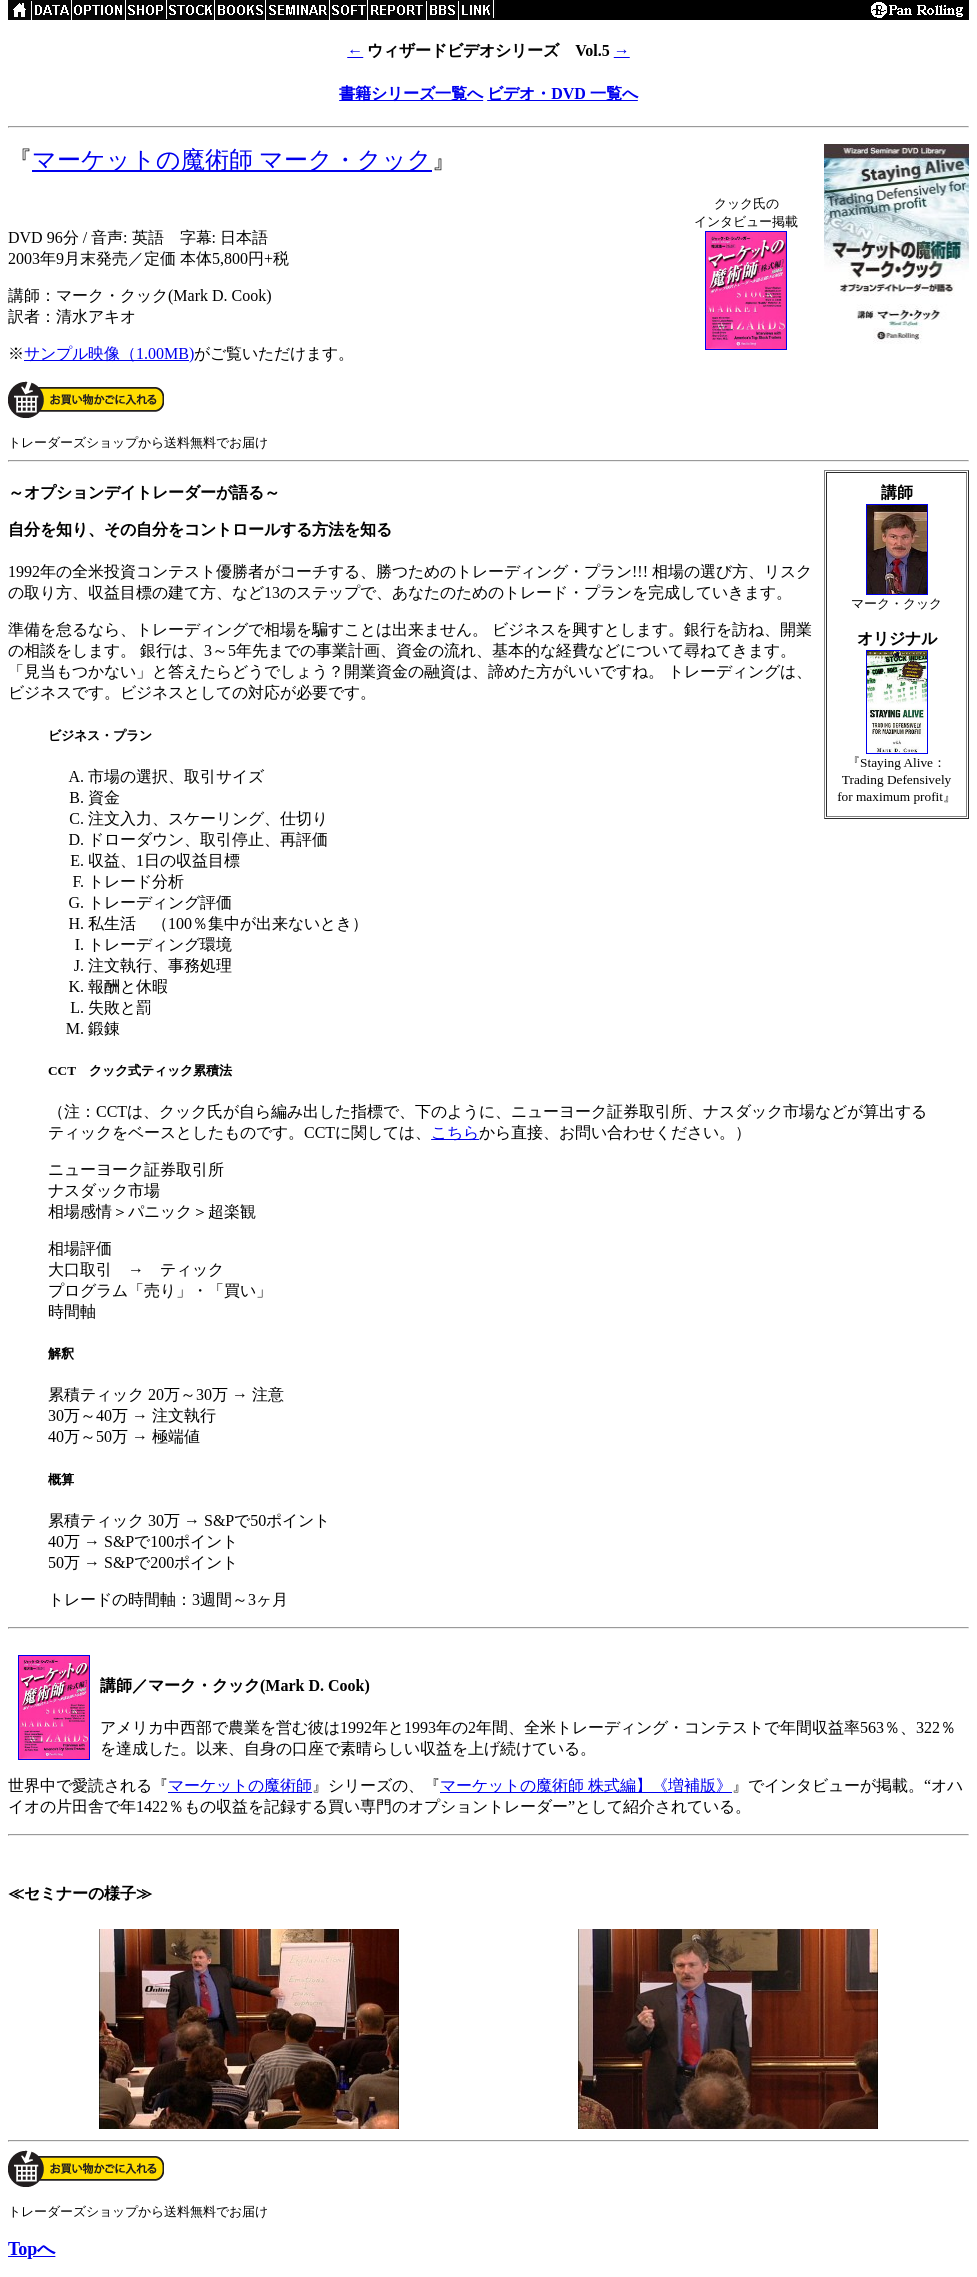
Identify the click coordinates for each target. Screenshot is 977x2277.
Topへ (31, 2249)
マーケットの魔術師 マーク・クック (232, 160)
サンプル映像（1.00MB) (109, 353)
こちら (455, 1132)
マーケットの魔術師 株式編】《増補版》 (586, 1785)
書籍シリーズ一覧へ (411, 93)
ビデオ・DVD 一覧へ (562, 93)
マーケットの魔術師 (240, 1785)
